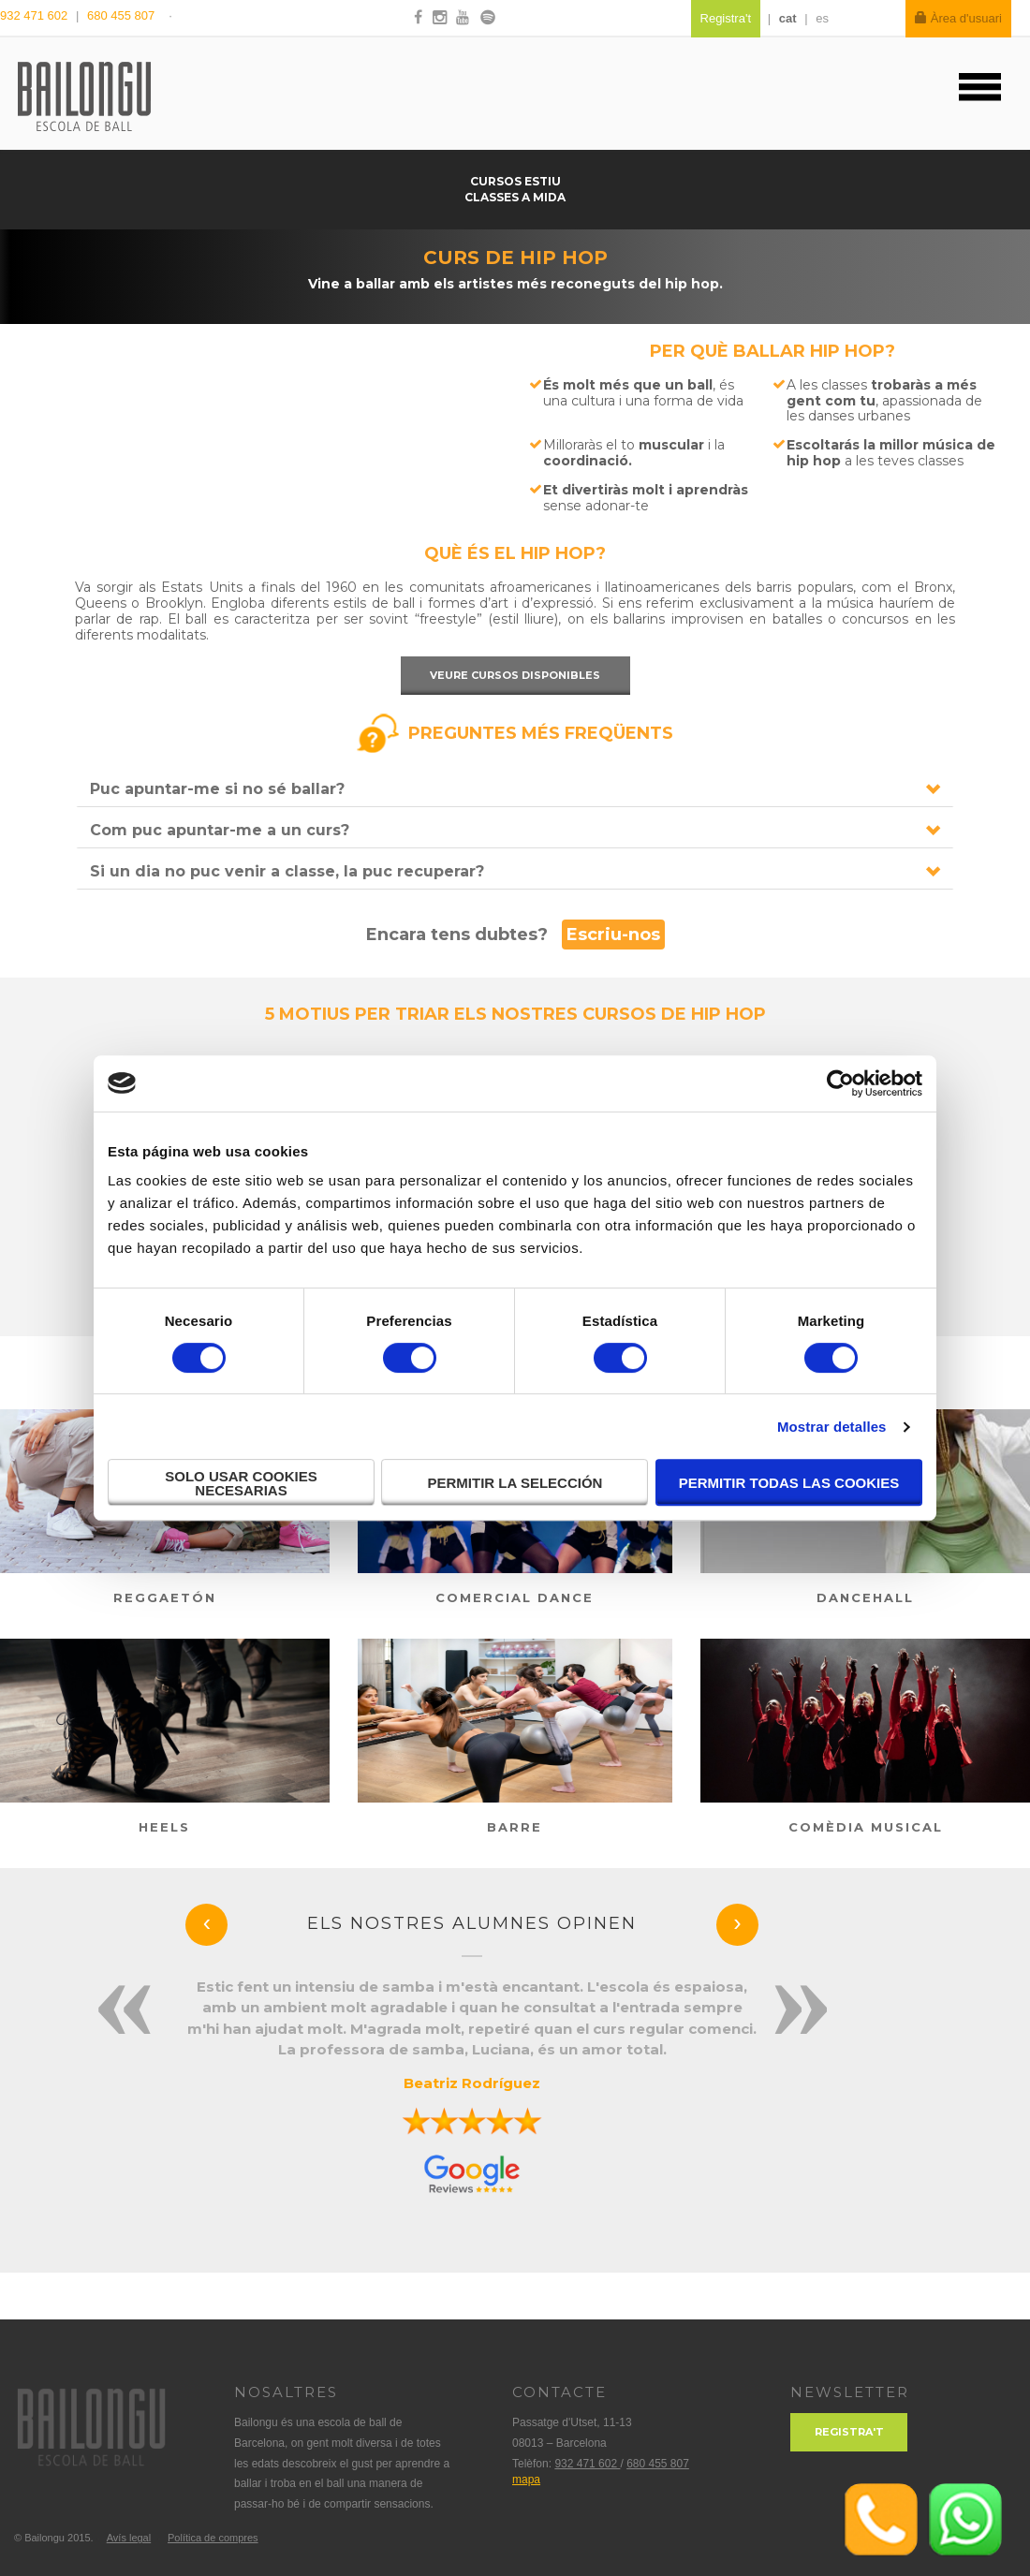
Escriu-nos (613, 934)
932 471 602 (35, 15)
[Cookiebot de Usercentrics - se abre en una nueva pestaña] (840, 1083)
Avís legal (129, 2537)
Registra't (849, 2431)
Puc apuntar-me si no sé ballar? (217, 789)
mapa (526, 2479)
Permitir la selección (515, 1483)
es (822, 18)
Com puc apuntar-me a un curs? (219, 830)
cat (788, 18)
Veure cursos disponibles (515, 675)
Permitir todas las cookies (789, 1483)
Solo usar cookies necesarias (241, 1483)
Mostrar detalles (832, 1427)
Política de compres (213, 2537)
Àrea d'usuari (958, 18)
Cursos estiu (515, 181)
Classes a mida (515, 197)
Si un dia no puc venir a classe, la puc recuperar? (287, 871)
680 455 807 (120, 15)
